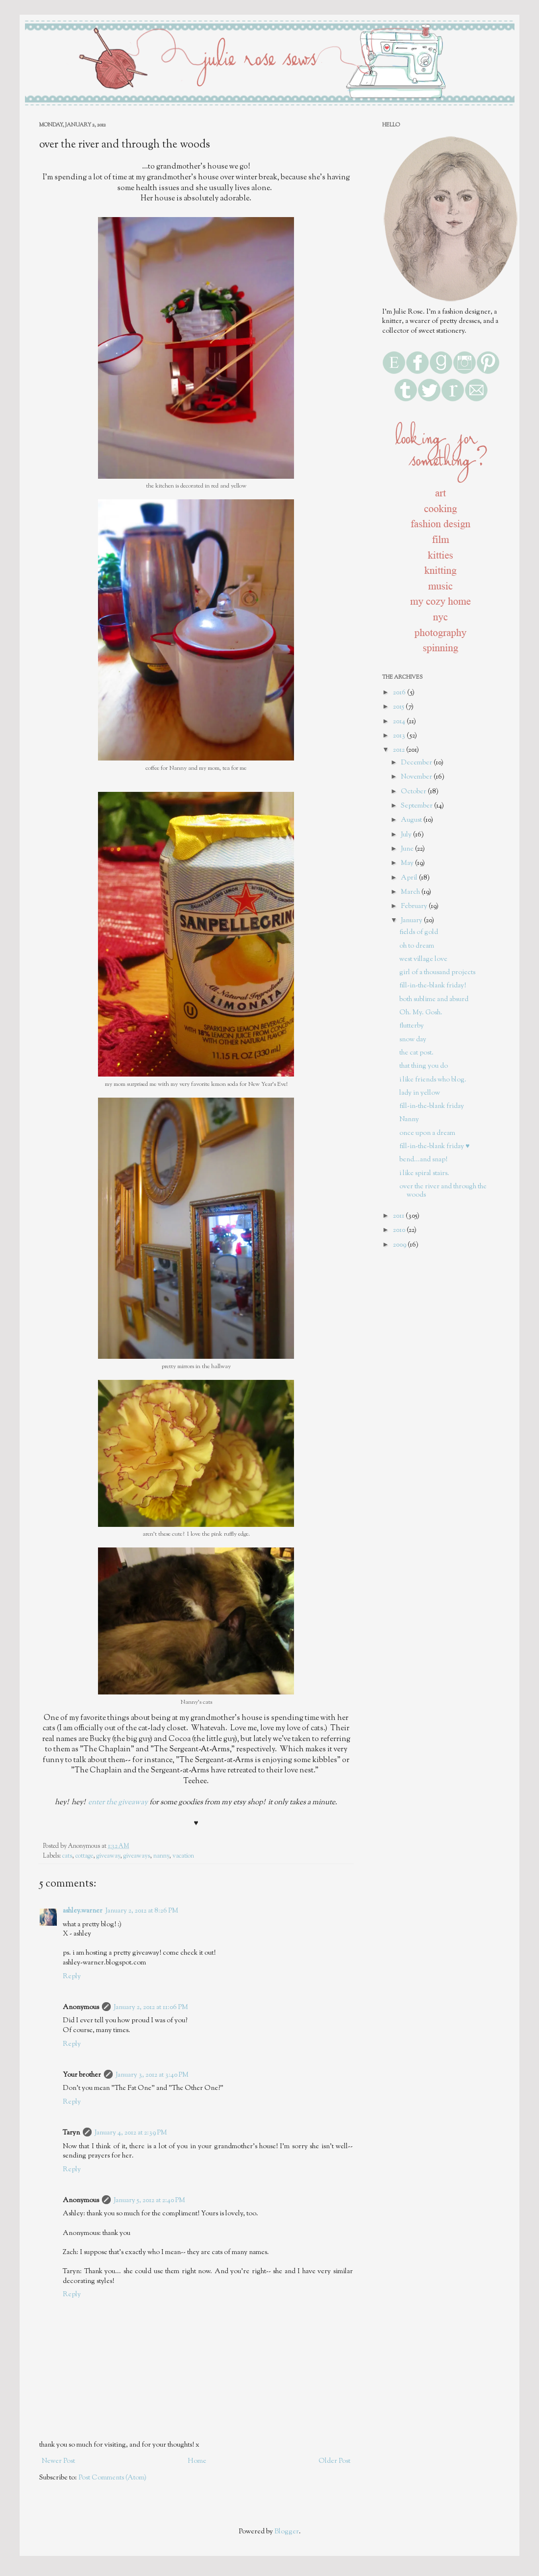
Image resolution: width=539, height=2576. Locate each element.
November (417, 777)
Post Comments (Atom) (112, 2478)
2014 (400, 722)
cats (67, 1856)
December (417, 763)
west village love (423, 959)
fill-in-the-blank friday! (432, 986)
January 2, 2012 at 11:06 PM (151, 2007)
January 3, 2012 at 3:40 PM (152, 2075)
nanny (161, 1856)
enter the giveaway (118, 1802)
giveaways (136, 1856)
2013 (400, 736)
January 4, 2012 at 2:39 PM (131, 2133)
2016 (400, 693)
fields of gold (418, 932)
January (412, 921)
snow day (412, 1040)
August (412, 820)
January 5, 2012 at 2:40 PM (149, 2201)
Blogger (286, 2532)
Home (197, 2461)
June (408, 849)
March (411, 892)
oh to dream (416, 946)
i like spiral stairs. (424, 1173)
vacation (183, 1856)
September (417, 806)
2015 (399, 707)
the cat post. (416, 1053)
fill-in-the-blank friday (431, 1106)
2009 (400, 1245)
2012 (399, 750)
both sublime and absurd (433, 1000)
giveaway (108, 1856)
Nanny (409, 1120)
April (410, 878)
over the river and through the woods (443, 1191)
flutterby (411, 1026)
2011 (399, 1216)
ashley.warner (82, 1911)
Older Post (334, 2461)
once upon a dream (427, 1133)
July (407, 835)
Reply (72, 1977)
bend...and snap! (423, 1160)
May (408, 863)
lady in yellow (419, 1093)
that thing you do (423, 1066)
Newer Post (58, 2461)
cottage (84, 1856)
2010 (400, 1230)
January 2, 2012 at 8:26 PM (141, 1911)
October (414, 792)
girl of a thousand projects (437, 973)
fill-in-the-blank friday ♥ (434, 1147)
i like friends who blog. (432, 1080)
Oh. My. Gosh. (420, 1013)
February (415, 906)
